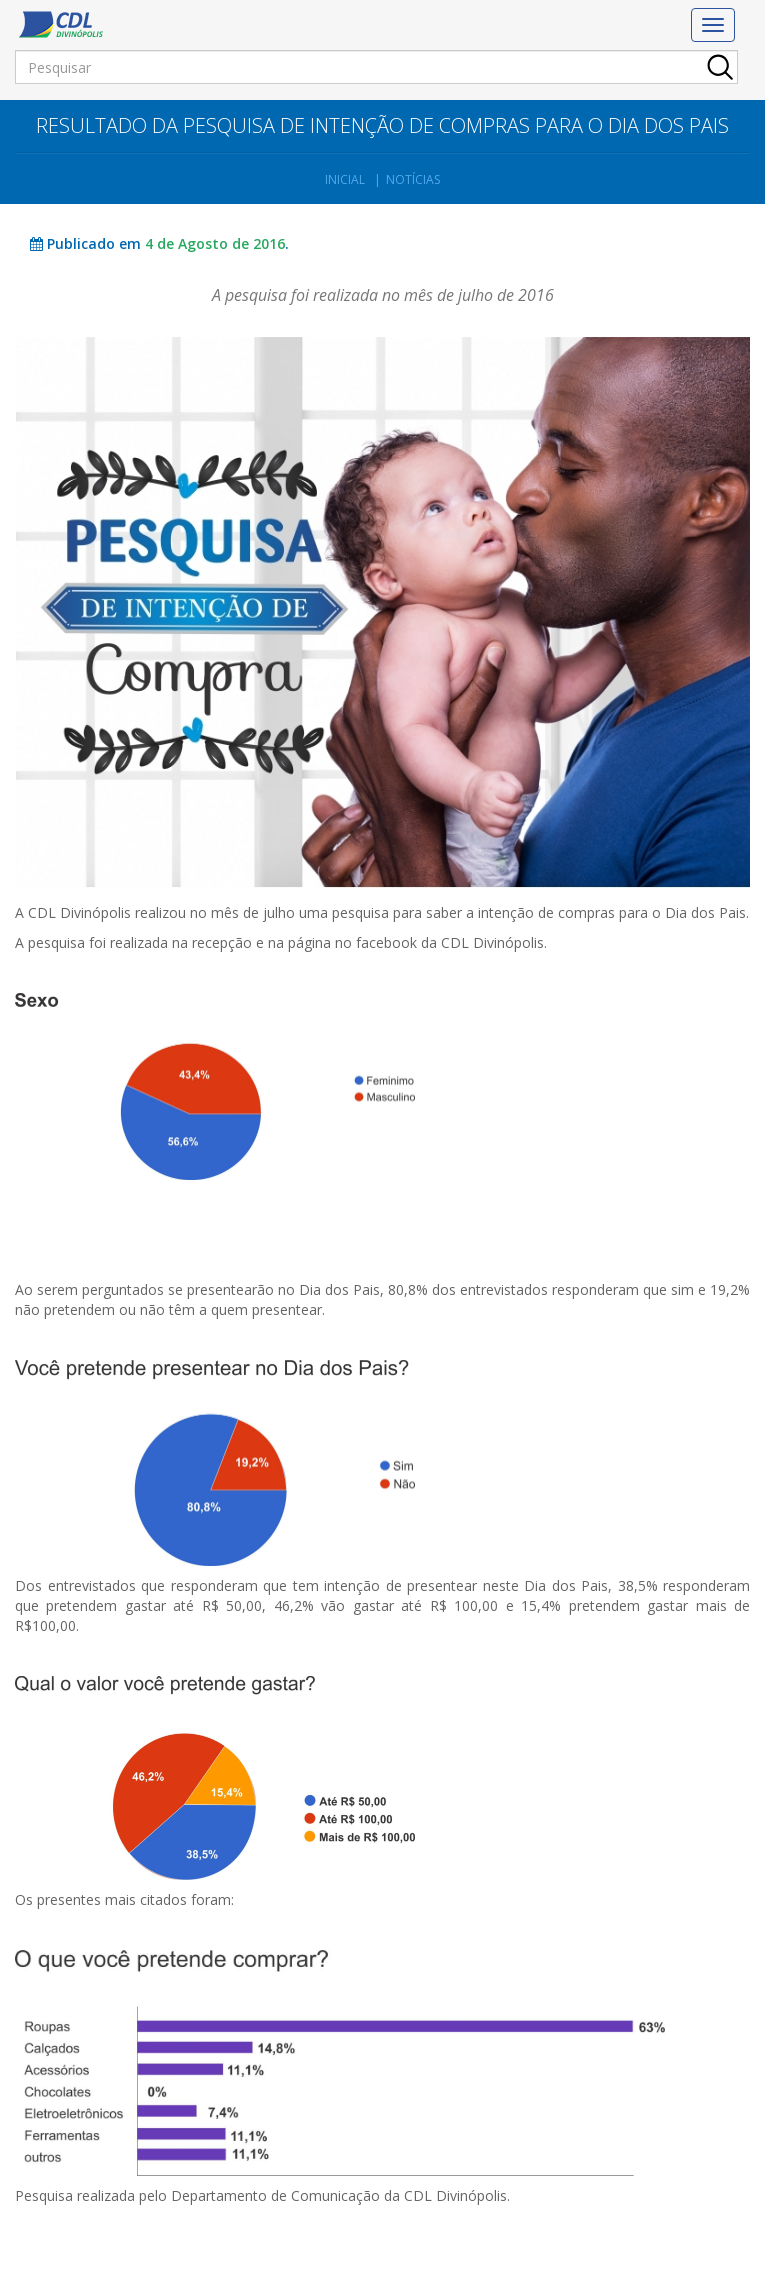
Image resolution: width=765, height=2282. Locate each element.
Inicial (345, 179)
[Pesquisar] (376, 67)
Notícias (413, 179)
